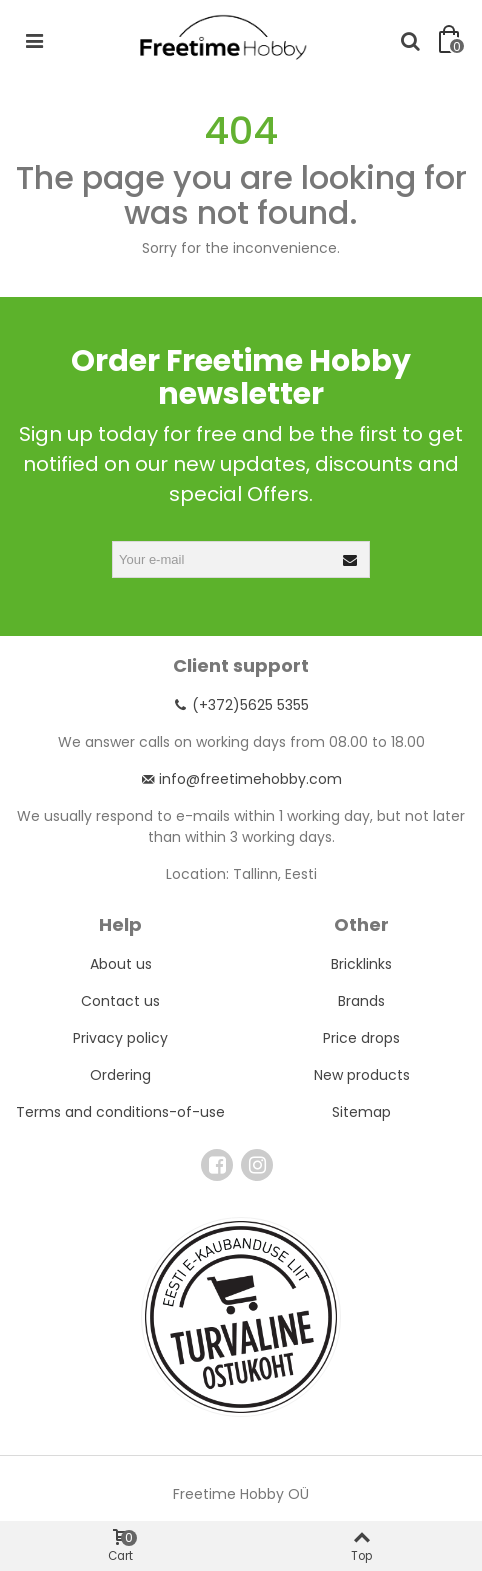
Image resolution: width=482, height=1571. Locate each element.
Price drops (361, 1038)
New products (362, 1075)
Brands (361, 1001)
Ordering (120, 1075)
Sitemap (361, 1112)
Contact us (120, 1001)
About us (121, 964)
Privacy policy (120, 1038)
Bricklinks (361, 964)
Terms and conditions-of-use (120, 1112)
